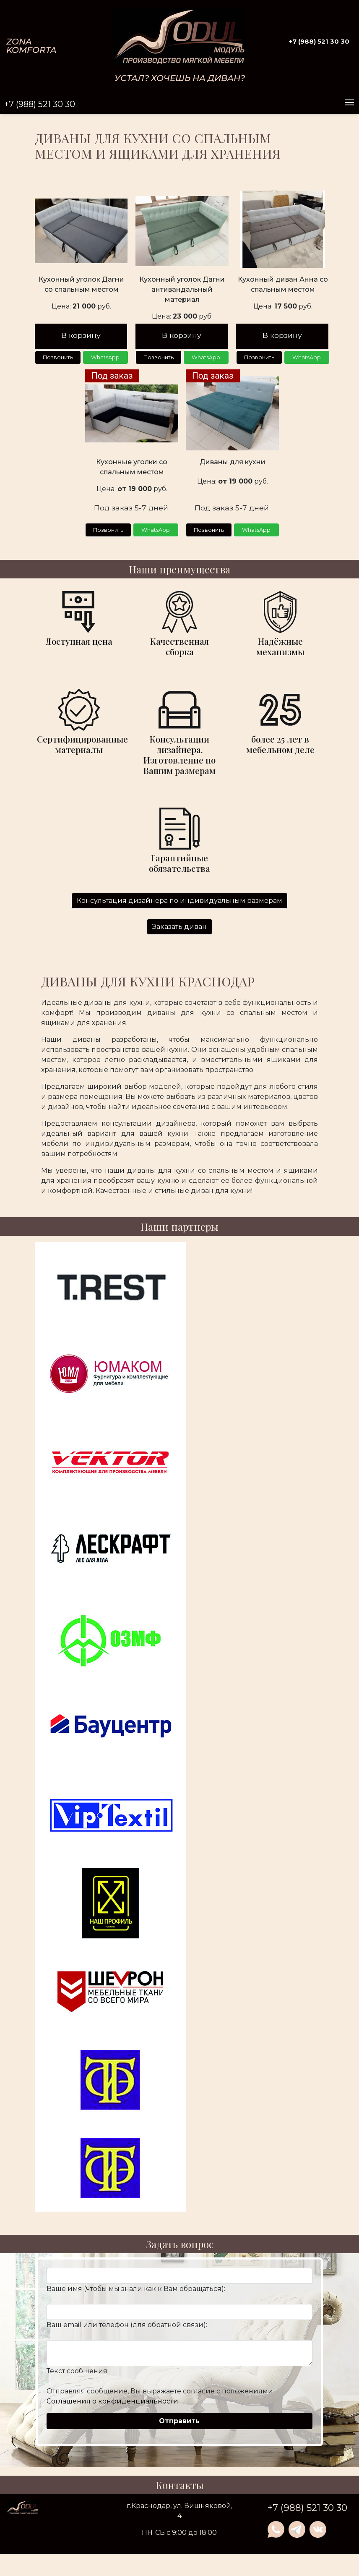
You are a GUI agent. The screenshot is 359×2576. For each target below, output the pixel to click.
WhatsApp (105, 361)
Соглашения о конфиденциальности (112, 2409)
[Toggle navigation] (349, 102)
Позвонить (57, 361)
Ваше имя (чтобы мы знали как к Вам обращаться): (136, 2296)
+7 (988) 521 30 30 (319, 41)
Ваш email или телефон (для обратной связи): (127, 2332)
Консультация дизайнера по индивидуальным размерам (179, 908)
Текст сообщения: (78, 2378)
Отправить (179, 2428)
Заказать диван (179, 934)
